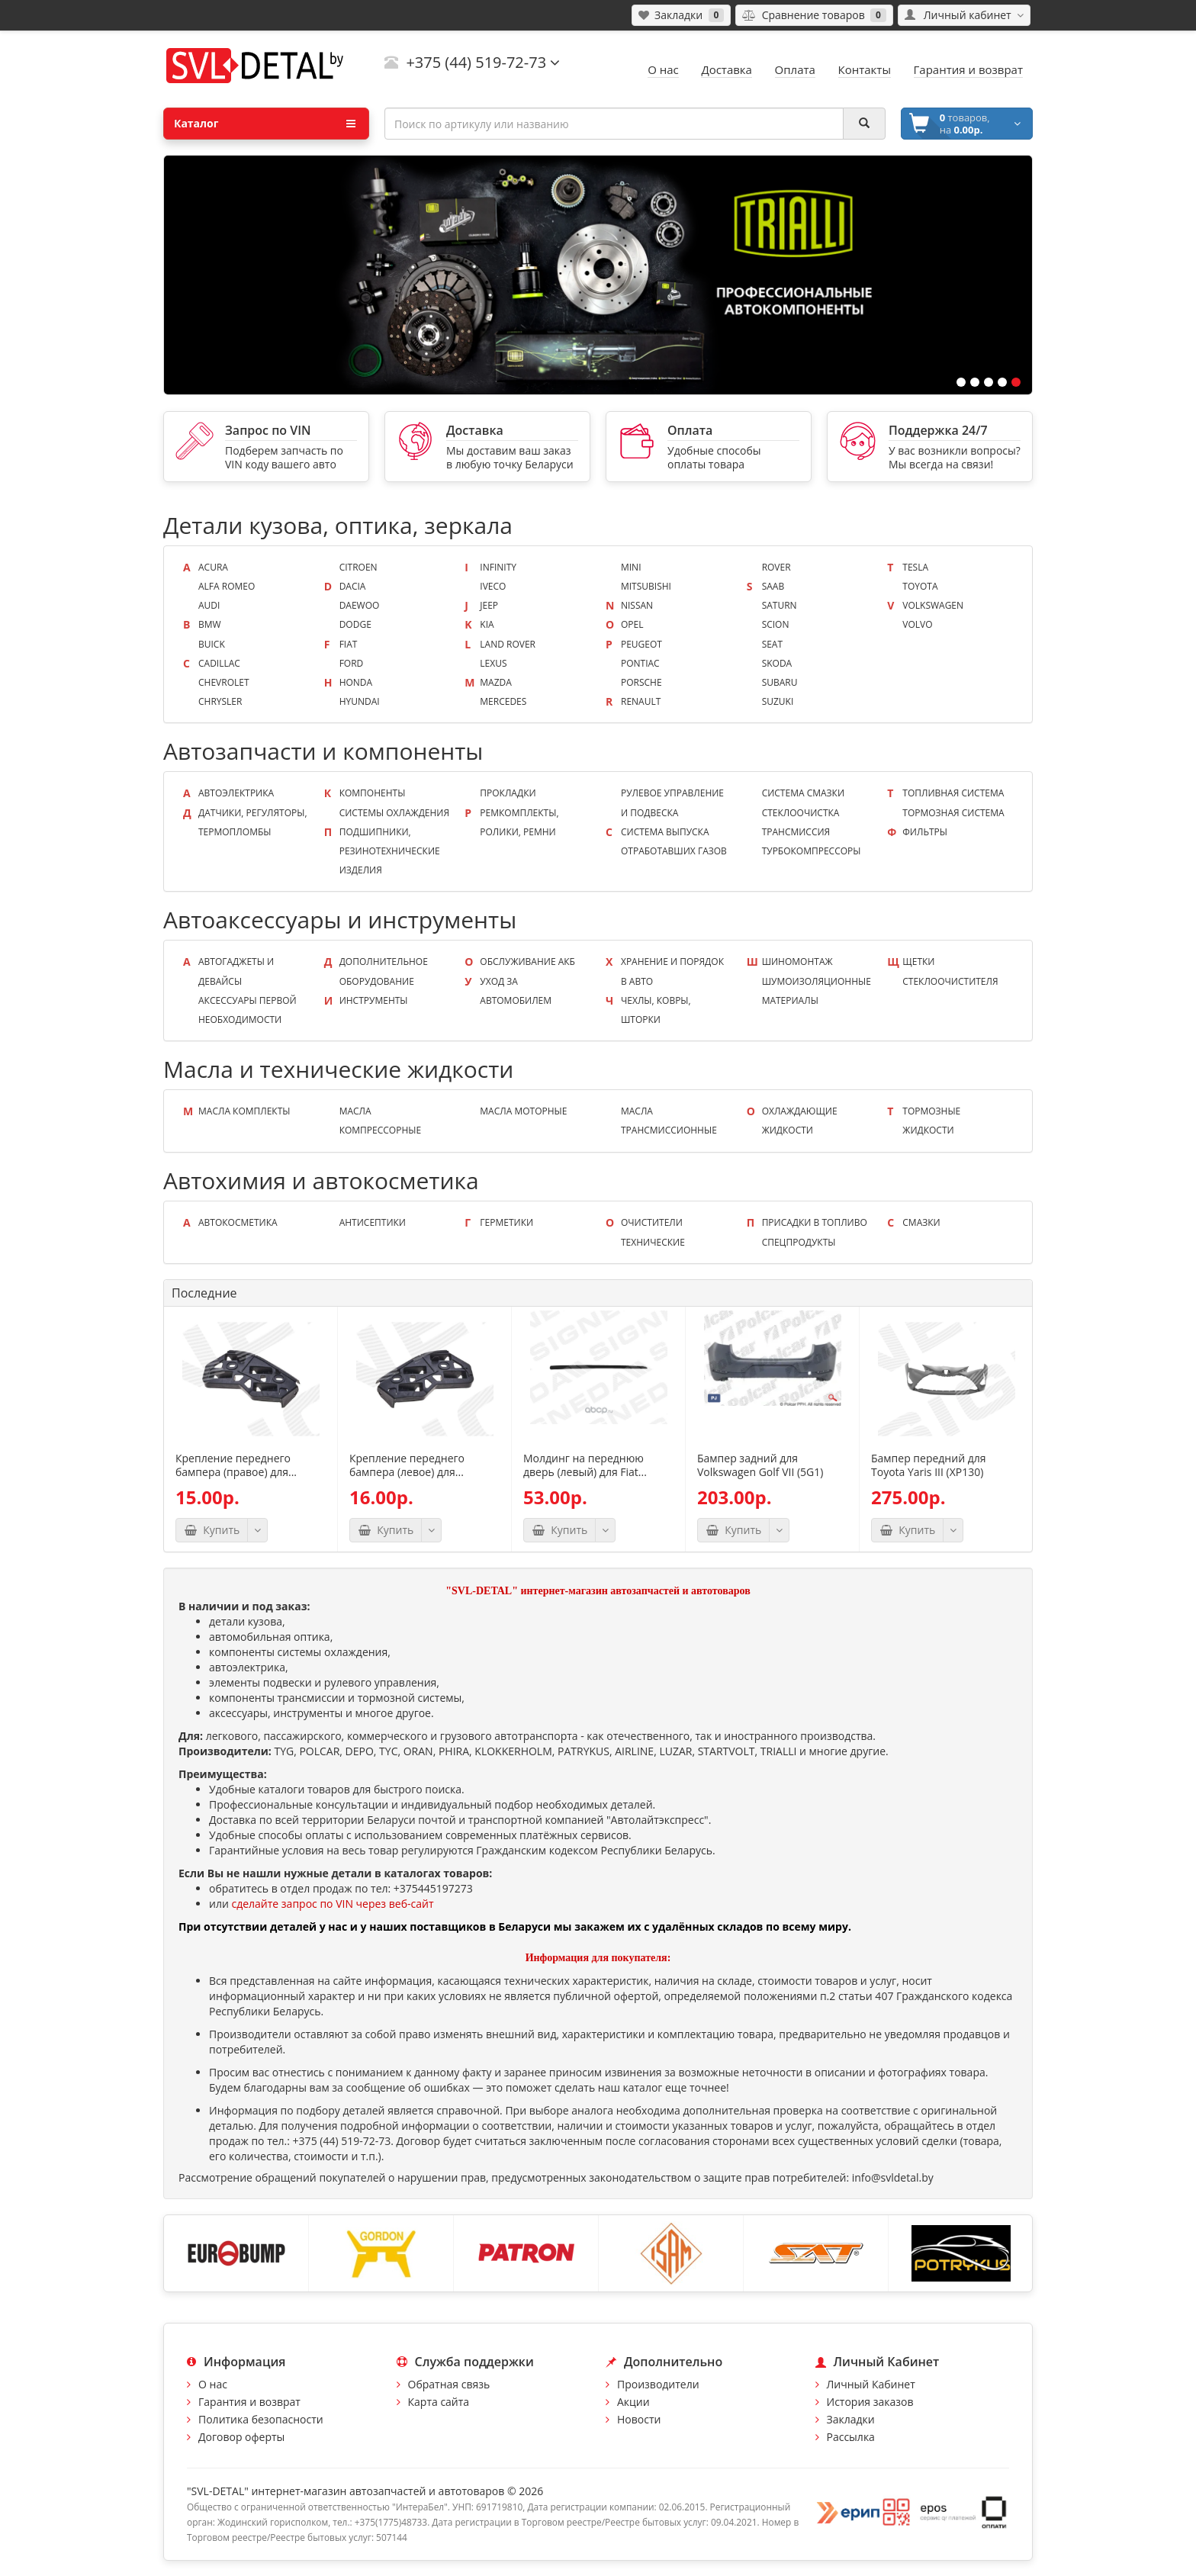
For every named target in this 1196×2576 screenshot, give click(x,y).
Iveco (493, 586)
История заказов (870, 2401)
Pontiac (640, 663)
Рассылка (851, 2437)
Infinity (498, 567)
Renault (641, 701)
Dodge (355, 624)
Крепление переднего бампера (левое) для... (407, 1465)
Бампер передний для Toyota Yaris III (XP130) (928, 1465)
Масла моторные (523, 1111)
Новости (639, 2419)
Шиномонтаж (797, 961)
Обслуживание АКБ (527, 961)
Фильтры (924, 831)
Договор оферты (241, 2437)
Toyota (919, 586)
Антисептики (372, 1222)
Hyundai (359, 701)
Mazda (496, 682)
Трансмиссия (796, 831)
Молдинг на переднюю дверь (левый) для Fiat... (585, 1465)
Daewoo (359, 605)
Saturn (779, 605)
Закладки (851, 2419)
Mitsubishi (646, 586)
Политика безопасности (260, 2419)
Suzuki (778, 701)
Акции (633, 2401)
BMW (209, 624)
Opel (632, 624)
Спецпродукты (799, 1242)
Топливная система (953, 792)
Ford (351, 663)
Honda (356, 682)
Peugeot (641, 644)
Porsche (641, 682)
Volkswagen (932, 605)
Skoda (777, 663)
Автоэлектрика (236, 792)
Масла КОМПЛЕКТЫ (244, 1111)
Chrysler (220, 701)
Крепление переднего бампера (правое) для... (236, 1465)
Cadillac (219, 663)
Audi (209, 605)
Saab (773, 586)
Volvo (917, 624)
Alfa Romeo (226, 586)
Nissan (637, 605)
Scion (775, 624)
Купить (212, 1530)
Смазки (921, 1222)
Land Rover (507, 644)
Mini (631, 567)
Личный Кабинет (871, 2384)
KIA (487, 624)
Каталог (264, 123)
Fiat (348, 644)
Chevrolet (223, 682)
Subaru (780, 682)
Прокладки (507, 792)
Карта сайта (439, 2401)
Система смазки (803, 792)
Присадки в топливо (814, 1222)
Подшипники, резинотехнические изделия (389, 850)
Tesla (915, 567)
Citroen (358, 567)
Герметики (506, 1222)
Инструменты (373, 1000)
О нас (212, 2384)
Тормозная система (953, 812)
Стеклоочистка (801, 812)
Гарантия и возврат (249, 2401)
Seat (772, 644)
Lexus (493, 663)
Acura (213, 567)
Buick (211, 644)
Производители (658, 2384)
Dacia (352, 586)
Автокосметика (238, 1222)
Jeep (489, 605)
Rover (776, 567)
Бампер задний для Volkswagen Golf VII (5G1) (760, 1465)
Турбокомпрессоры (811, 850)
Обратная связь (449, 2384)
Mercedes (503, 701)
